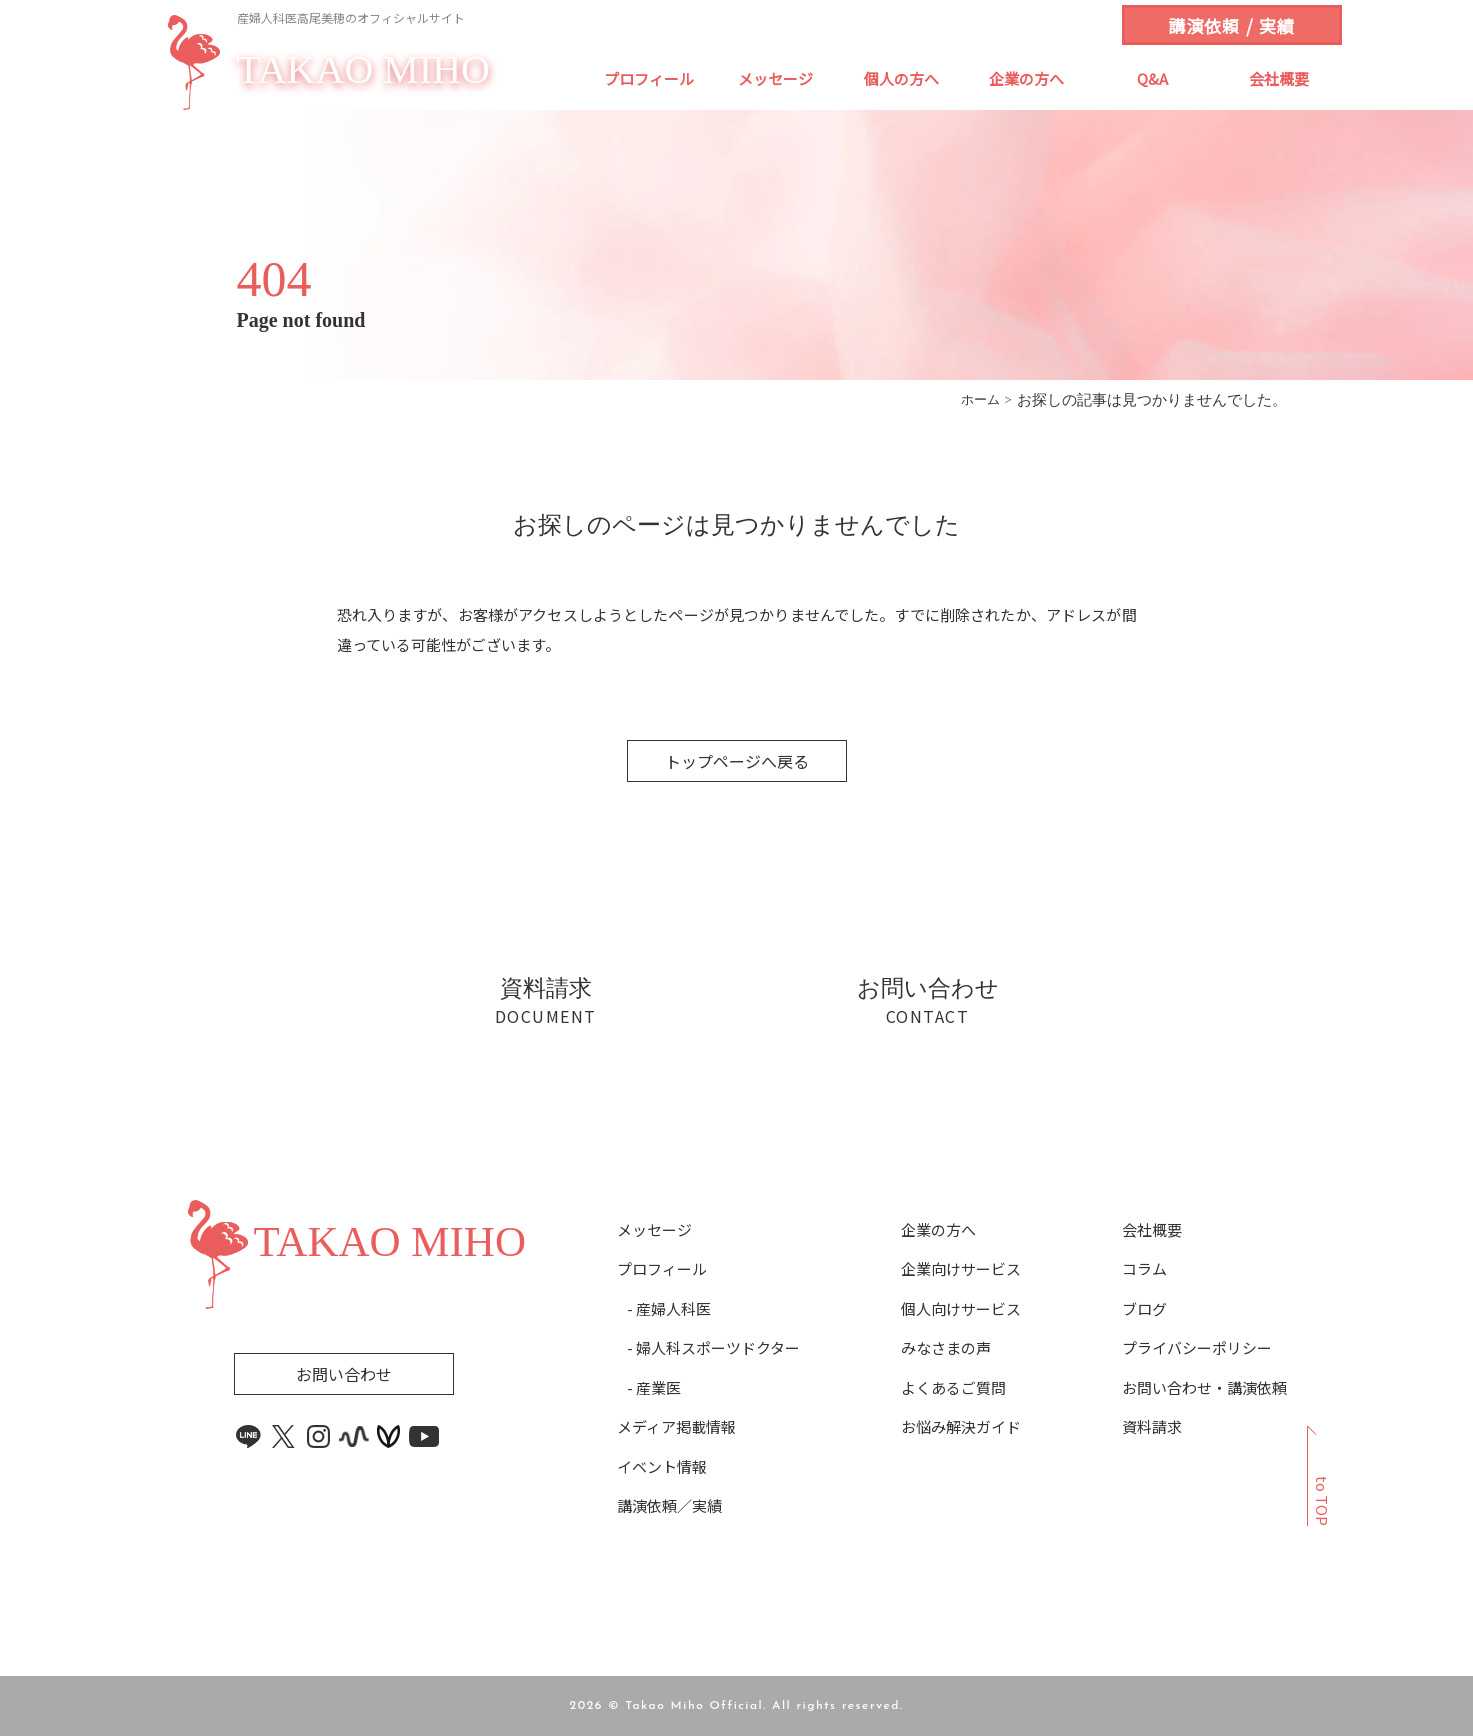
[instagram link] (319, 1436)
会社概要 (1279, 78)
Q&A (1152, 78)
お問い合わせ (344, 1374)
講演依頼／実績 (669, 1506)
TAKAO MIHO (363, 71)
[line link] (249, 1436)
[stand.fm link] (354, 1436)
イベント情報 (662, 1467)
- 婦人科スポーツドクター (713, 1348)
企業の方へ (1026, 78)
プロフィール (649, 78)
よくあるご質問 (953, 1388)
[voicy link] (389, 1436)
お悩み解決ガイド (961, 1427)
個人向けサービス (961, 1309)
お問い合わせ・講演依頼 (1204, 1388)
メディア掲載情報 (676, 1427)
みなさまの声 (946, 1348)
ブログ (1144, 1309)
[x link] (284, 1436)
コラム (1144, 1269)
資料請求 (1152, 1427)
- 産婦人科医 (669, 1309)
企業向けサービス (961, 1269)
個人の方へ (901, 78)
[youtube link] (424, 1436)
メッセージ (775, 78)
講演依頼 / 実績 (1231, 25)
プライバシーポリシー (1197, 1348)
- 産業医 (654, 1388)
